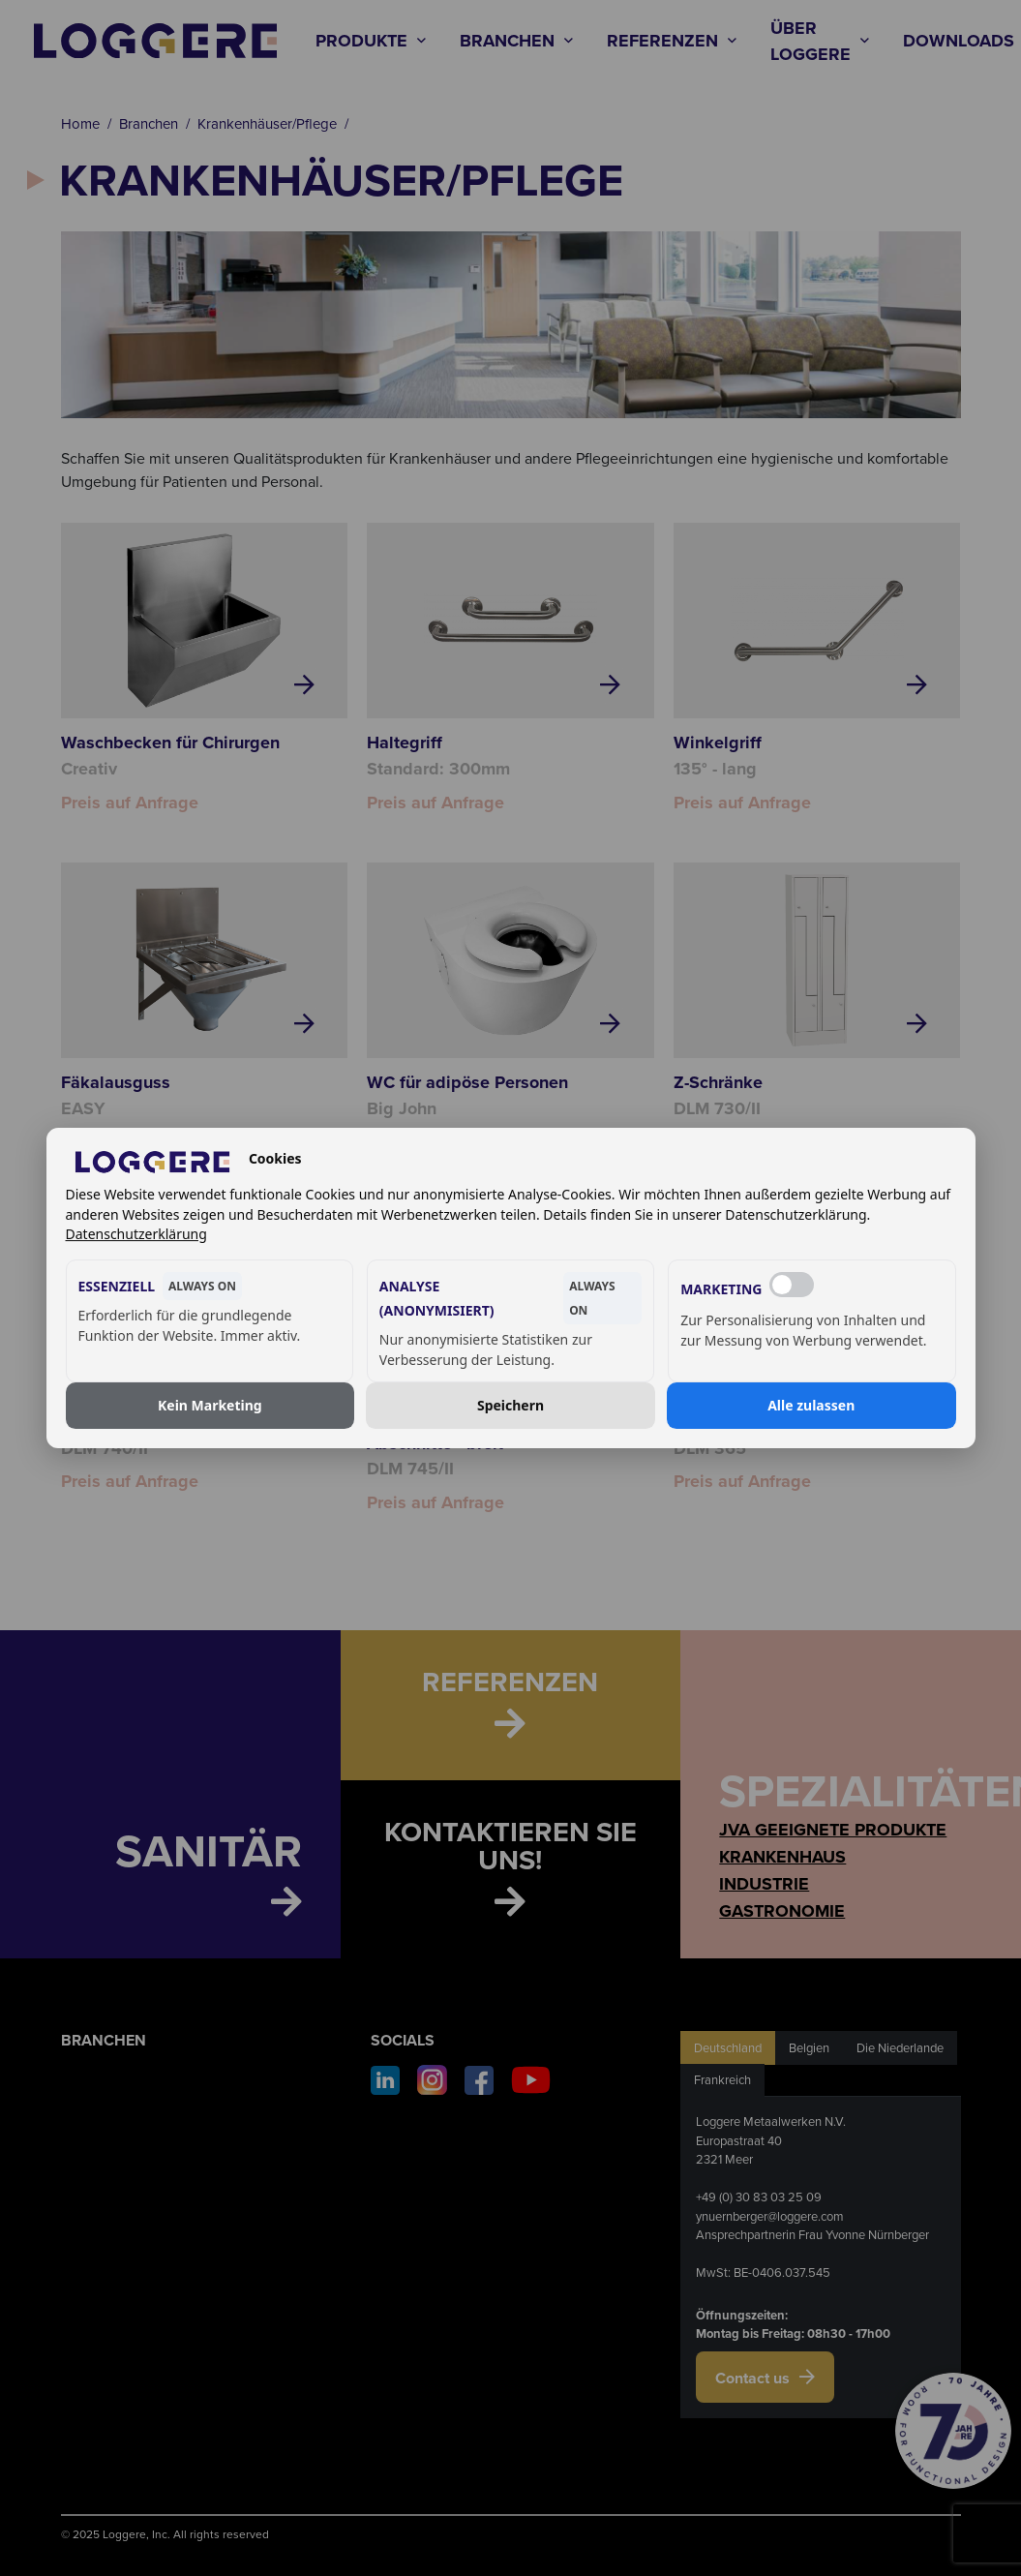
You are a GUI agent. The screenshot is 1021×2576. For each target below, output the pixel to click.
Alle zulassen (811, 1405)
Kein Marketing (210, 1405)
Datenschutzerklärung (136, 1234)
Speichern (510, 1405)
